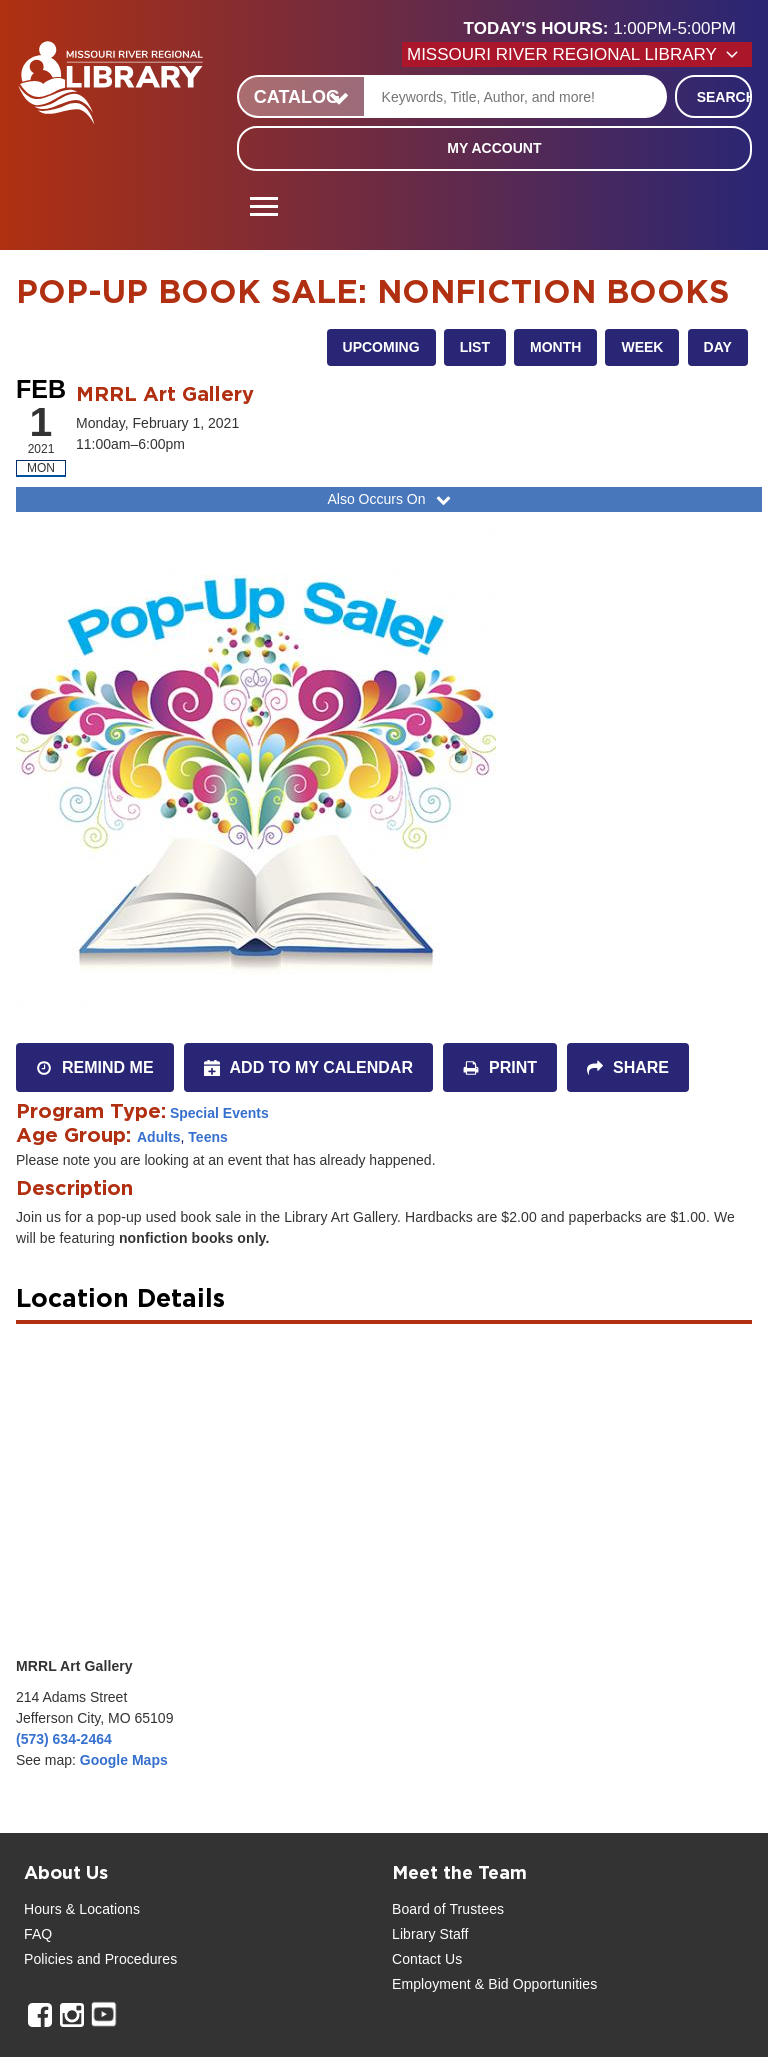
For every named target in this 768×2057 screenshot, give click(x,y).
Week (642, 347)
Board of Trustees (448, 1909)
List (475, 347)
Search (724, 97)
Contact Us (427, 1959)
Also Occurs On (390, 499)
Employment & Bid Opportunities (494, 1984)
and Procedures (125, 1959)
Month (555, 347)
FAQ (38, 1934)
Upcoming (381, 347)
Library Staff (430, 1934)
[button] (608, 29)
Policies (48, 1959)
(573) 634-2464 (64, 1739)
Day (718, 347)
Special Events (219, 1113)
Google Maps (124, 1760)
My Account (494, 148)
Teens (207, 1137)
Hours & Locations (82, 1909)
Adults (159, 1137)
